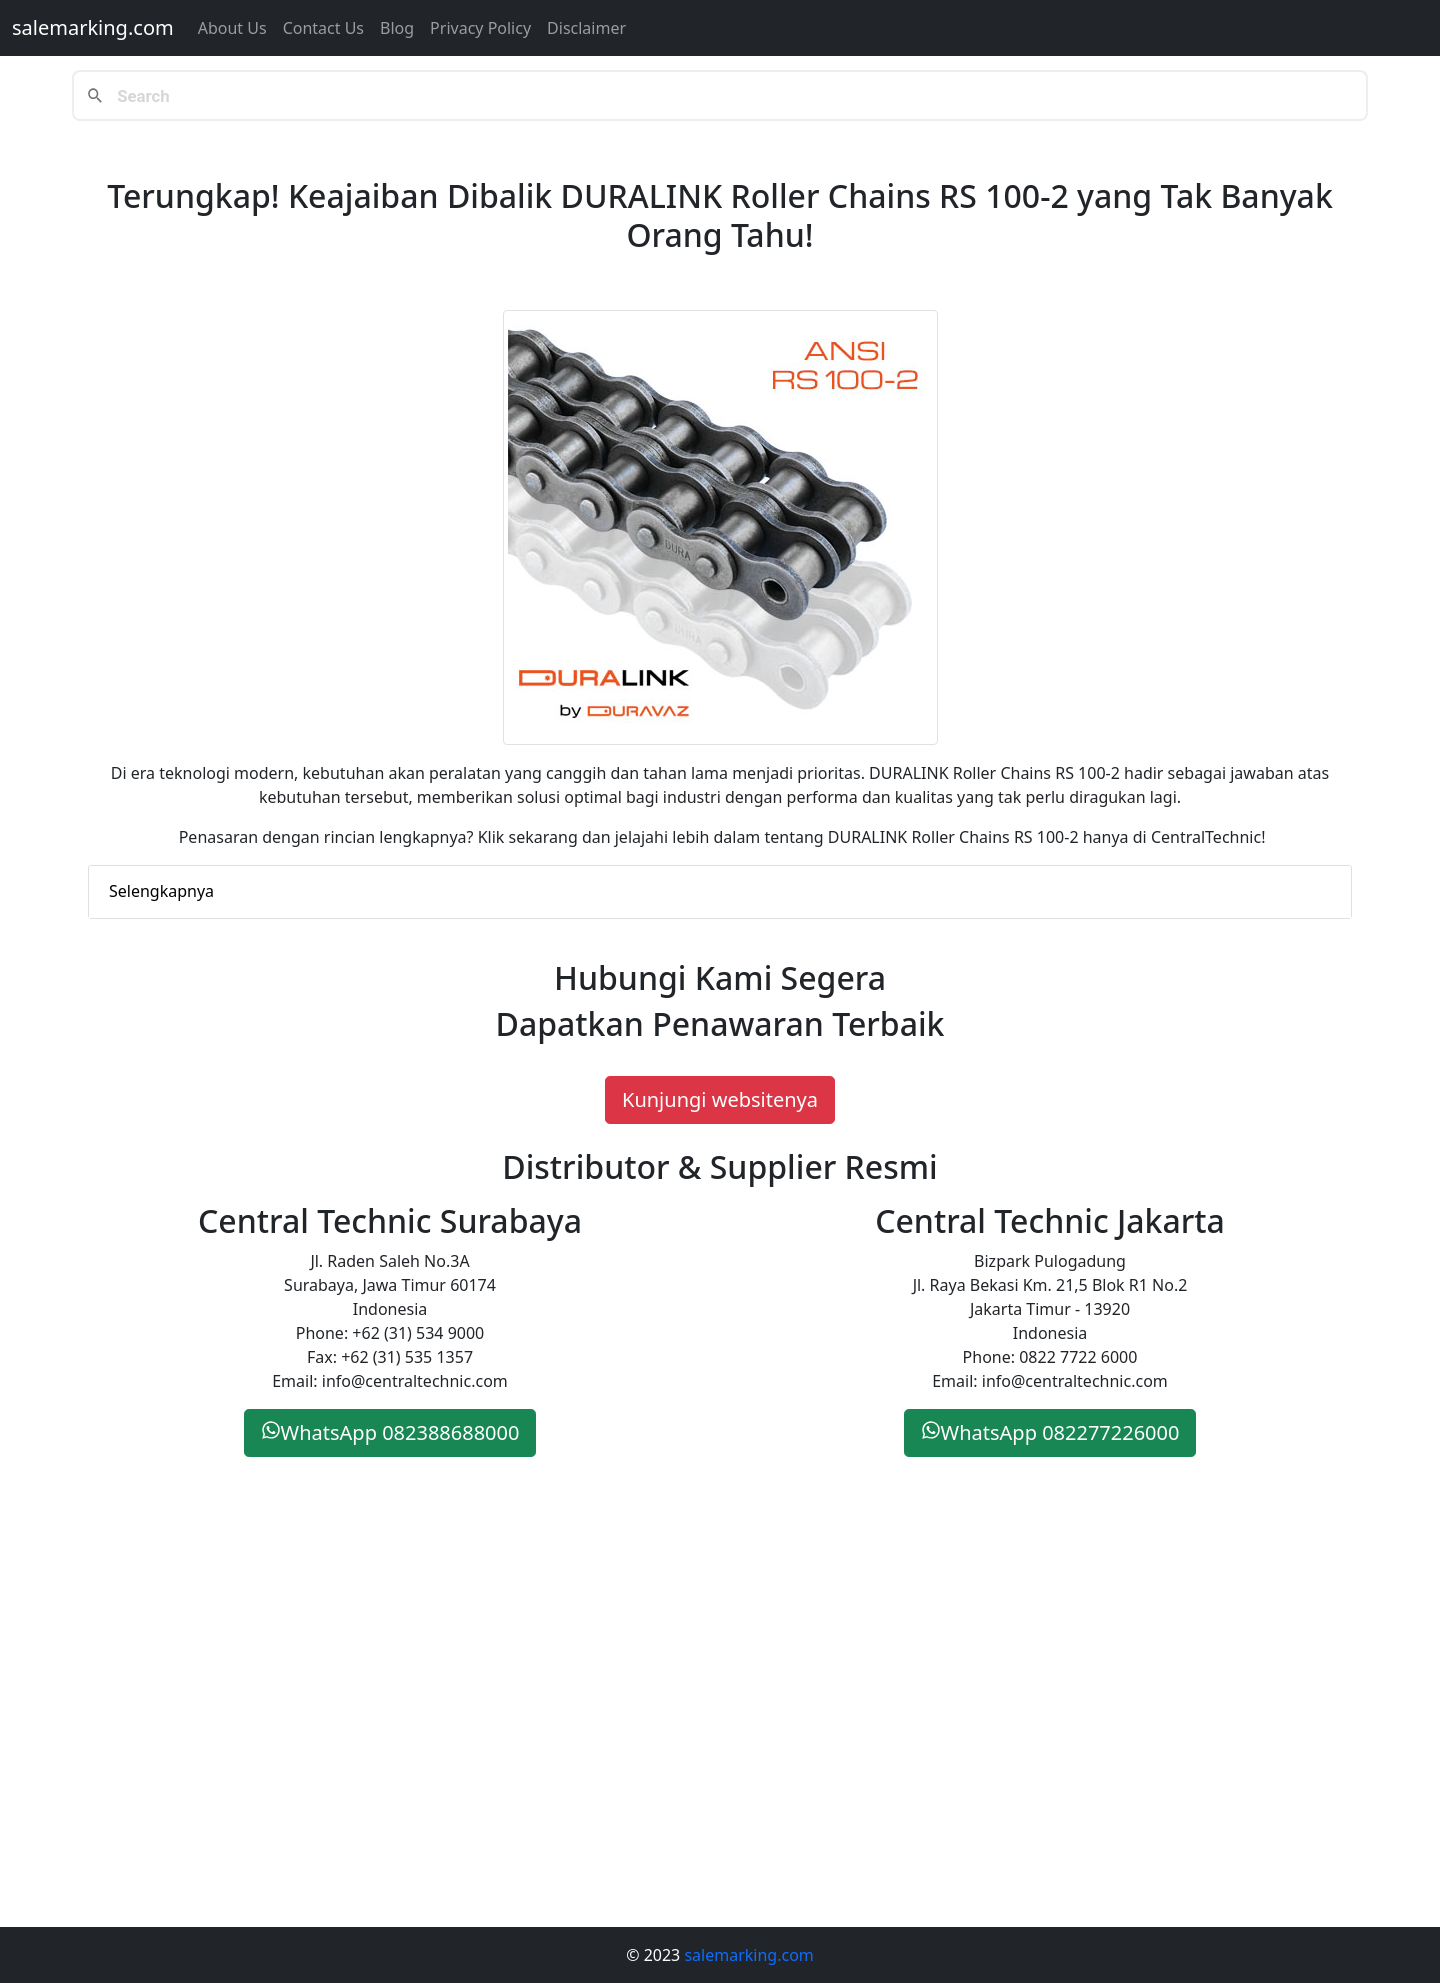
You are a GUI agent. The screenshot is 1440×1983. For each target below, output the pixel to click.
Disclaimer (586, 28)
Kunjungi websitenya (720, 1099)
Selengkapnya (161, 891)
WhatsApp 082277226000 (1050, 1432)
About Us (232, 28)
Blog (397, 28)
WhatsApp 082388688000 (390, 1432)
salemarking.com (93, 27)
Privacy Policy (480, 28)
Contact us (323, 28)
